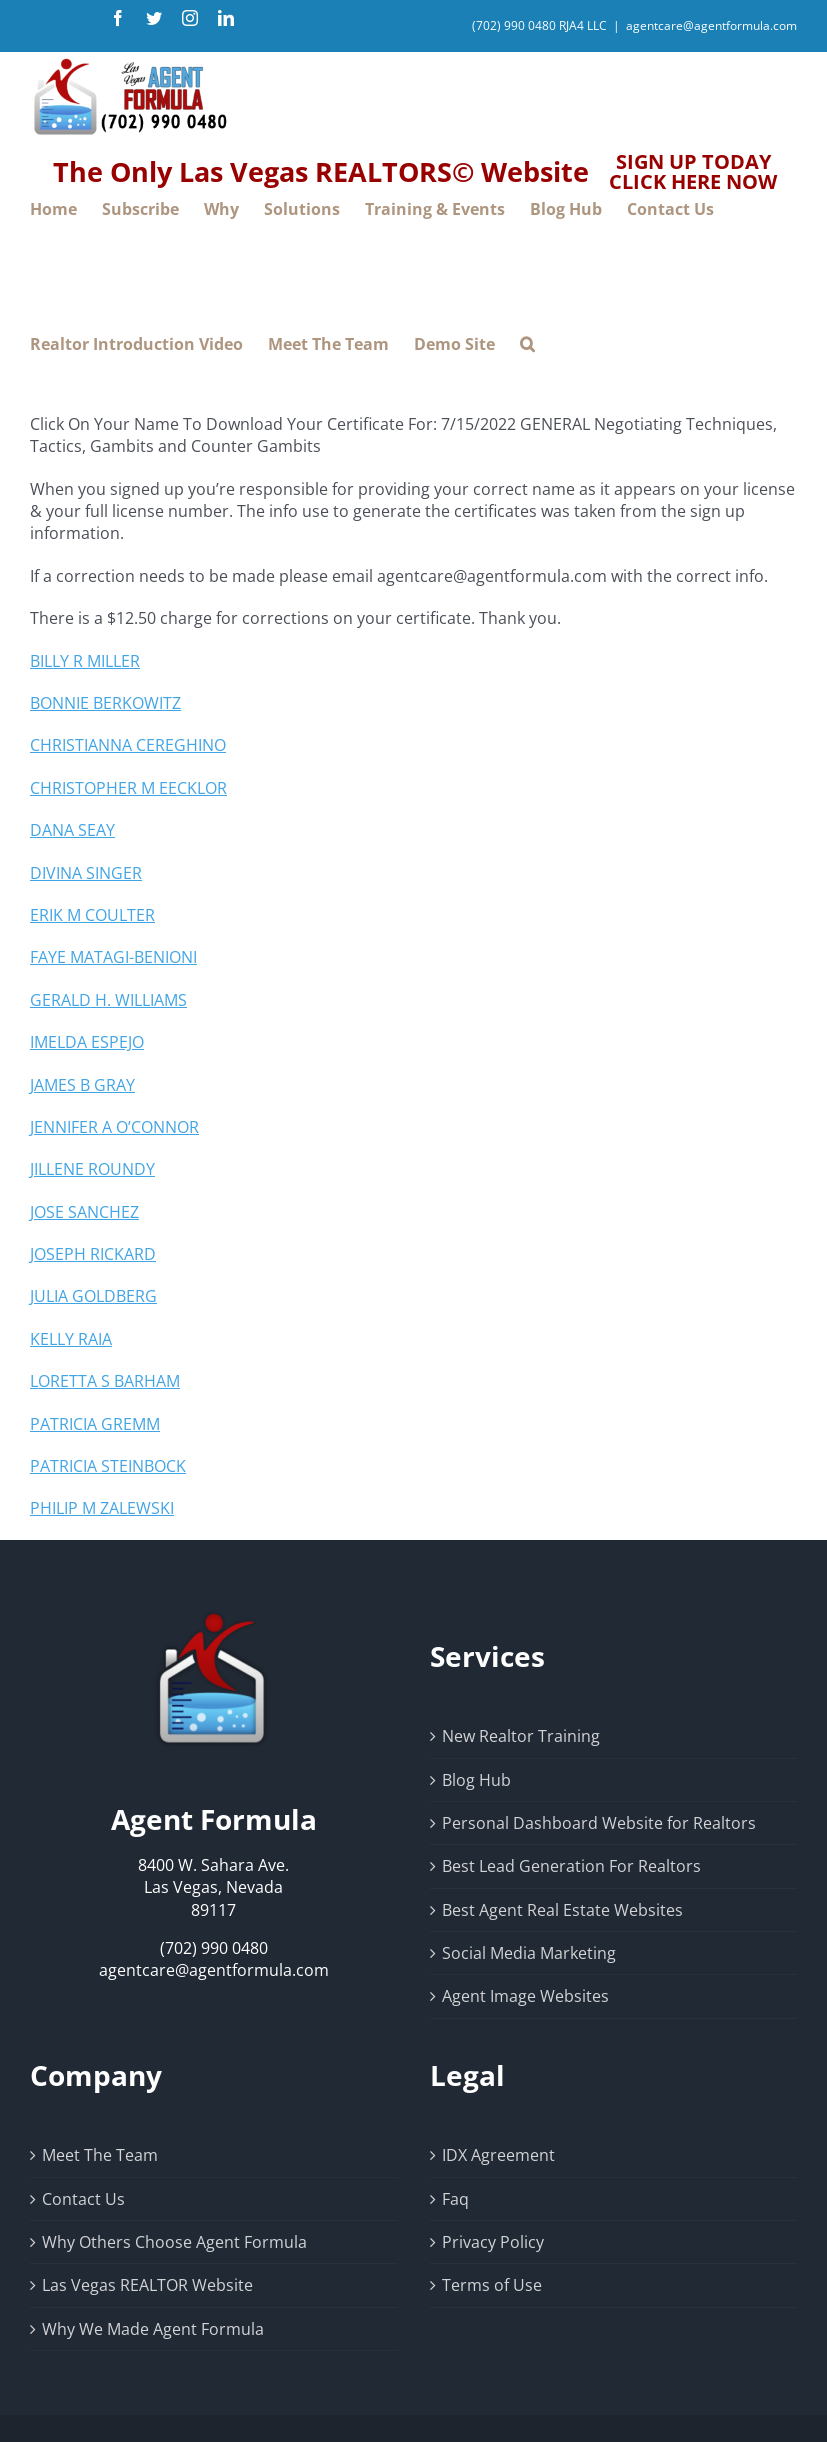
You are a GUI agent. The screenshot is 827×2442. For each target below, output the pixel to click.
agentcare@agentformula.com (711, 25)
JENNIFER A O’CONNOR (114, 1127)
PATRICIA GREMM (95, 1424)
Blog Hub (476, 1780)
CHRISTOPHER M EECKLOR (128, 788)
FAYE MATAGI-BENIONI (113, 957)
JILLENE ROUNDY (92, 1169)
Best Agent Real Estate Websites (562, 1910)
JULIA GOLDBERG (93, 1296)
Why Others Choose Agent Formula (174, 2242)
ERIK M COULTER (92, 915)
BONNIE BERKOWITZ (105, 703)
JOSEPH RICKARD (93, 1254)
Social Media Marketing (529, 1953)
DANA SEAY (72, 830)
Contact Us (83, 2199)
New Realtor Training (521, 1736)
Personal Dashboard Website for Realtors (599, 1823)
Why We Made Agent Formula (153, 2329)
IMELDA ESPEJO (87, 1042)
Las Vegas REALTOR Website (147, 2285)
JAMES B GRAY (82, 1085)
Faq (455, 2199)
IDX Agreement (498, 2155)
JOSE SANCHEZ (84, 1212)
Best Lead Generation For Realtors (571, 1866)
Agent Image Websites (525, 1996)
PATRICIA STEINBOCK (108, 1466)
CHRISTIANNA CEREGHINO (128, 745)
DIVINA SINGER (86, 873)
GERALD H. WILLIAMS (108, 1000)
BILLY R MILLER (85, 661)
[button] (527, 344)
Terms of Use (492, 2285)
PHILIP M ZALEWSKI (102, 1508)
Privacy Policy (493, 2242)
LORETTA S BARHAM (105, 1381)
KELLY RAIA (71, 1339)
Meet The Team (100, 2155)
